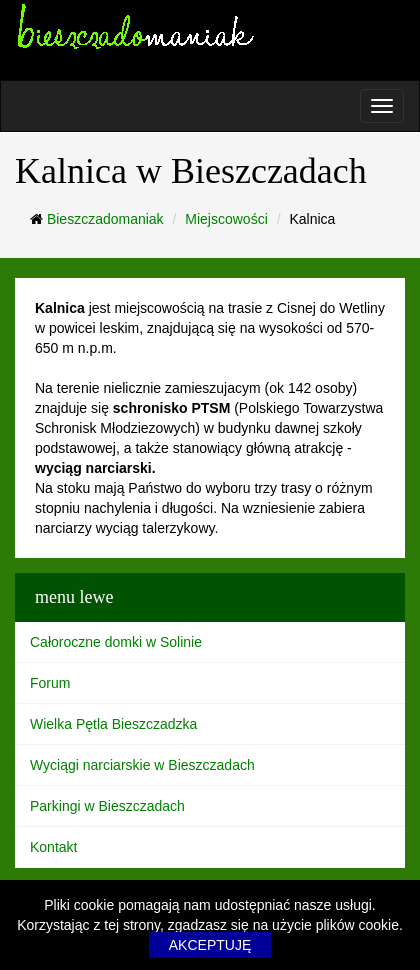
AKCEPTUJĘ (210, 945)
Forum (50, 683)
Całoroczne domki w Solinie (116, 642)
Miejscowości (226, 219)
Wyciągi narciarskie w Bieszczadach (142, 765)
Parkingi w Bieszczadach (107, 806)
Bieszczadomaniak (105, 219)
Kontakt (53, 847)
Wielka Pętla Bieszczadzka (113, 724)
